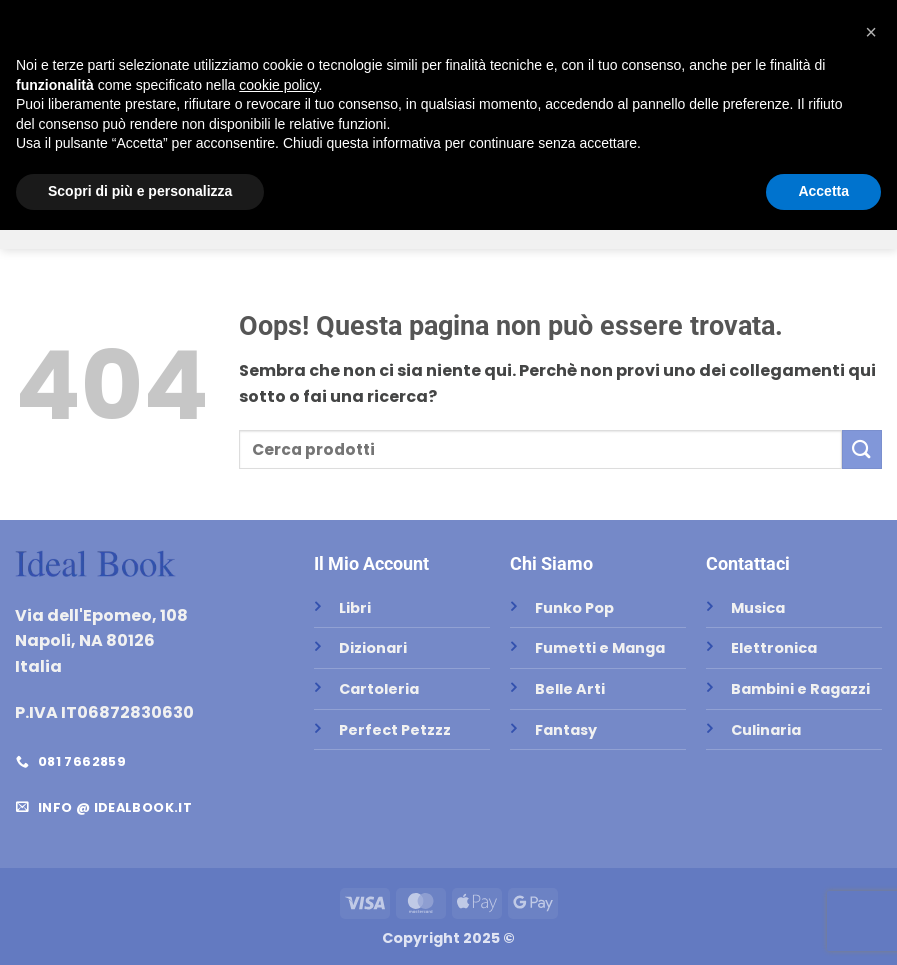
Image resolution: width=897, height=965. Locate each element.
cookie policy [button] (278, 820)
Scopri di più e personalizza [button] (140, 926)
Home (276, 76)
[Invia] (440, 105)
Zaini (722, 220)
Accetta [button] (823, 926)
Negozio (350, 76)
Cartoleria (797, 164)
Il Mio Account (371, 563)
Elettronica (634, 220)
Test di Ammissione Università (615, 164)
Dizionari (443, 164)
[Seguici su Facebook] (30, 24)
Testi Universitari (258, 164)
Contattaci (748, 563)
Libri (367, 164)
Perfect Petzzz (428, 220)
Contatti (290, 106)
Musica (537, 220)
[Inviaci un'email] (62, 24)
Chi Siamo (439, 76)
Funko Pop (306, 220)
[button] (864, 24)
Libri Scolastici (106, 164)
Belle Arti (206, 220)
